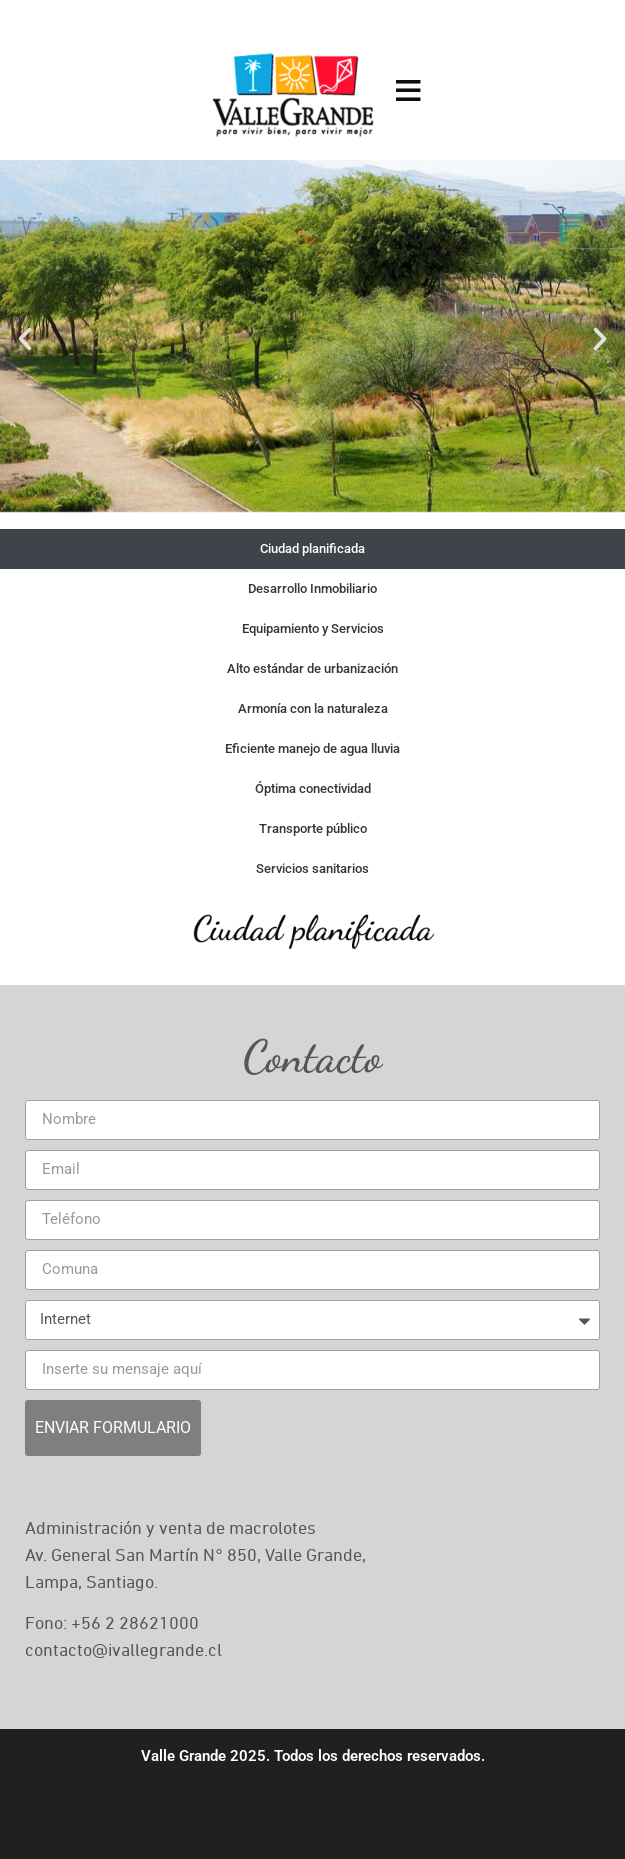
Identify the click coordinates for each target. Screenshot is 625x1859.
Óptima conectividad (313, 788)
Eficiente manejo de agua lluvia (312, 748)
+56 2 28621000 (135, 1624)
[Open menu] (408, 90)
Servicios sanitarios (312, 868)
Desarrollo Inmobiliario (312, 588)
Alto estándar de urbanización (312, 668)
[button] (25, 339)
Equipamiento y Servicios (313, 628)
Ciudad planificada (312, 548)
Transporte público (313, 828)
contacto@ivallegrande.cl (123, 1651)
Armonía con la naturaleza (313, 708)
